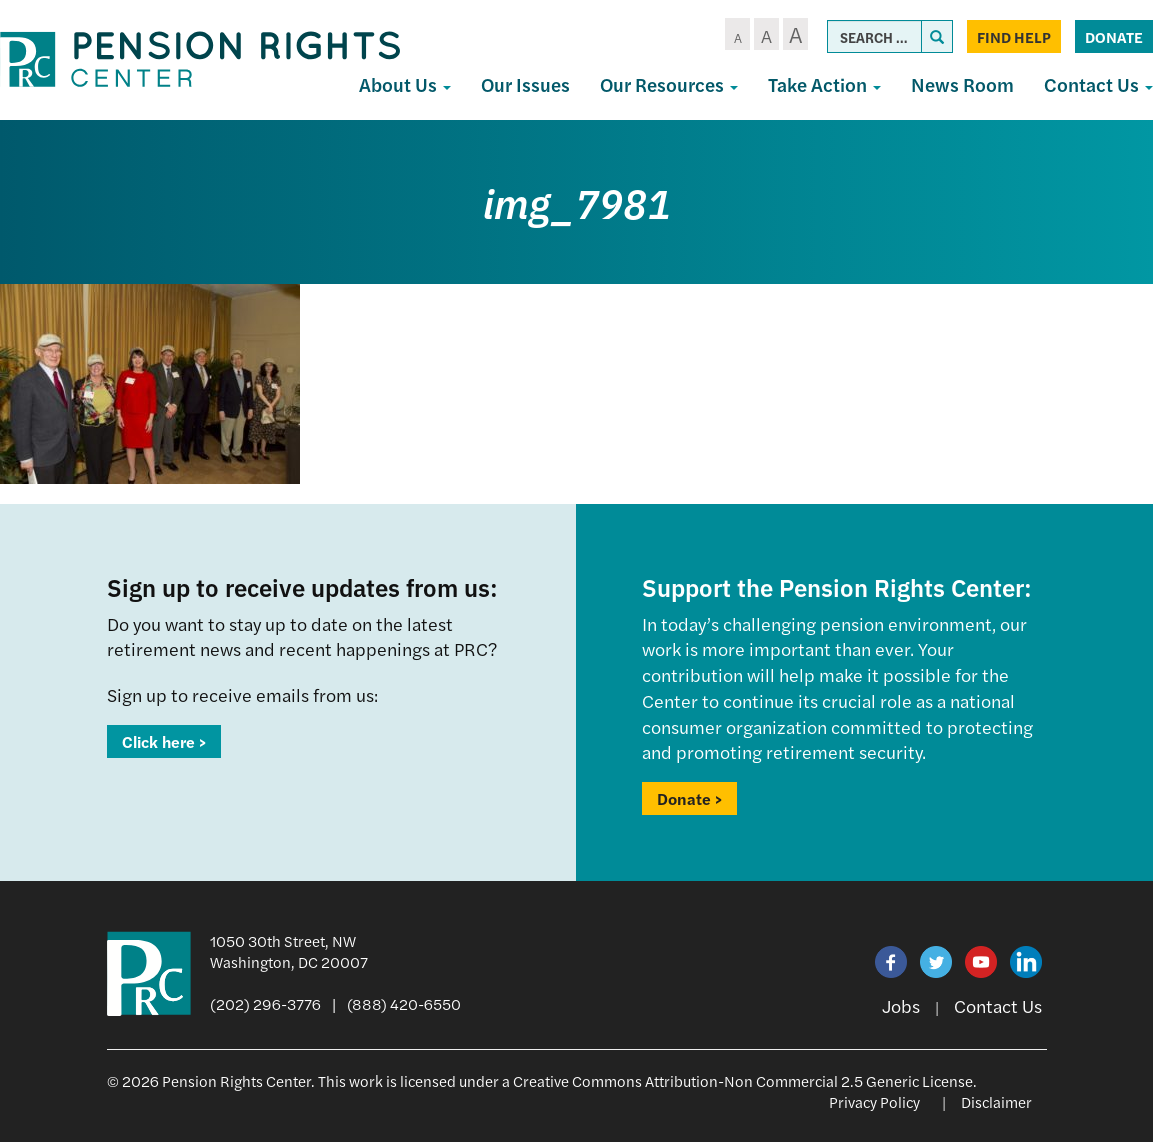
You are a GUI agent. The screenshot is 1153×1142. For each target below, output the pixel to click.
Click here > (164, 741)
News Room (962, 84)
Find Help (1014, 36)
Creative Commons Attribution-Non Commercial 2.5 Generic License (743, 1080)
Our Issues (525, 84)
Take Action (824, 84)
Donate (1114, 36)
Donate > (689, 798)
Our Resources (669, 84)
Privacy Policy (874, 1101)
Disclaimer (996, 1101)
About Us (405, 84)
